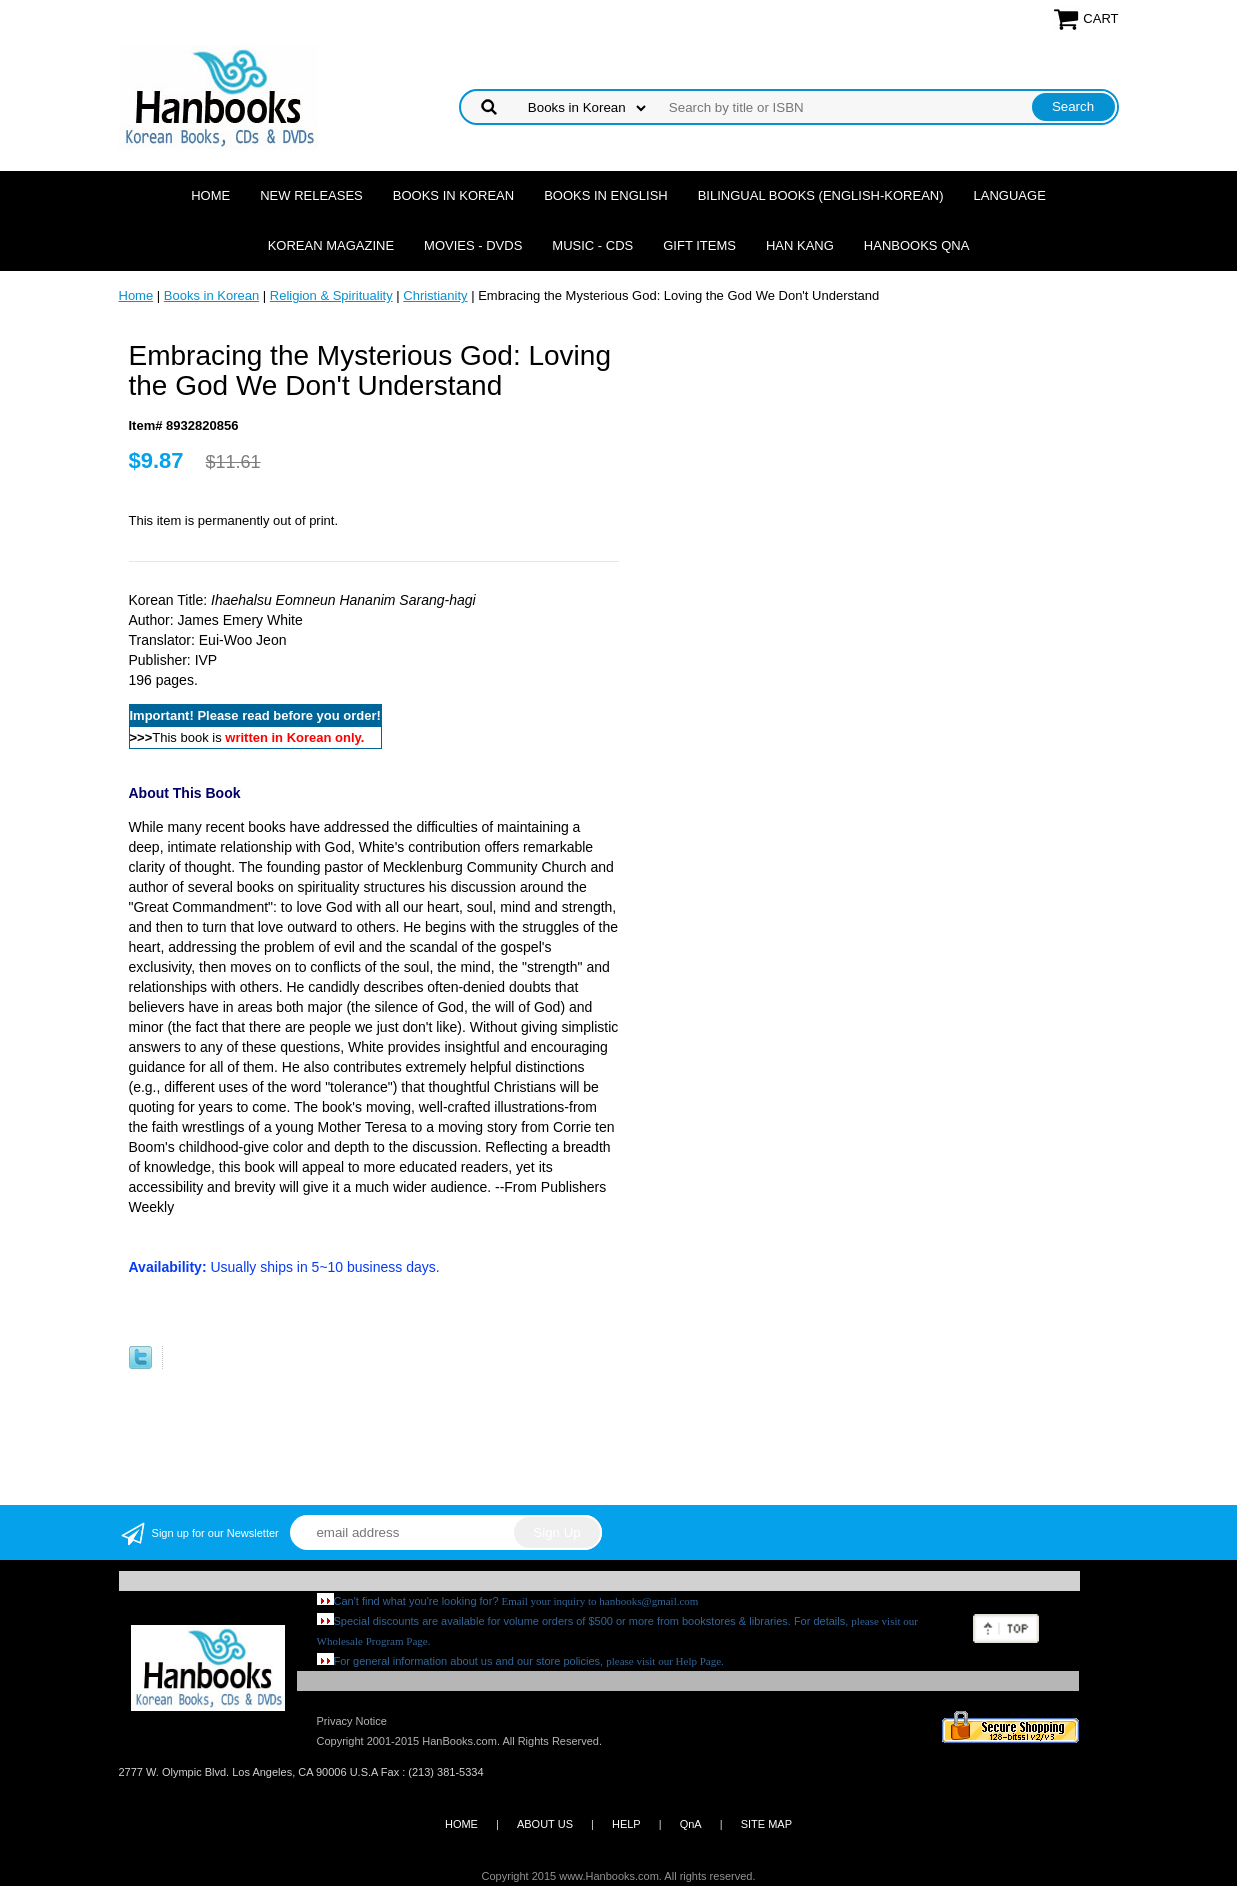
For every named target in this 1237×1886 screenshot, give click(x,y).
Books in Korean (453, 195)
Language (1010, 195)
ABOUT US (545, 1824)
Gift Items (699, 245)
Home (210, 195)
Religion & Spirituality (331, 295)
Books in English (606, 195)
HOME (461, 1824)
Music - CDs (592, 245)
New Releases (311, 195)
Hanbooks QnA (916, 245)
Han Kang (800, 245)
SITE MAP (766, 1824)
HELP (626, 1824)
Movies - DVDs (473, 245)
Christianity (435, 295)
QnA (691, 1824)
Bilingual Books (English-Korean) (821, 195)
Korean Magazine (331, 245)
